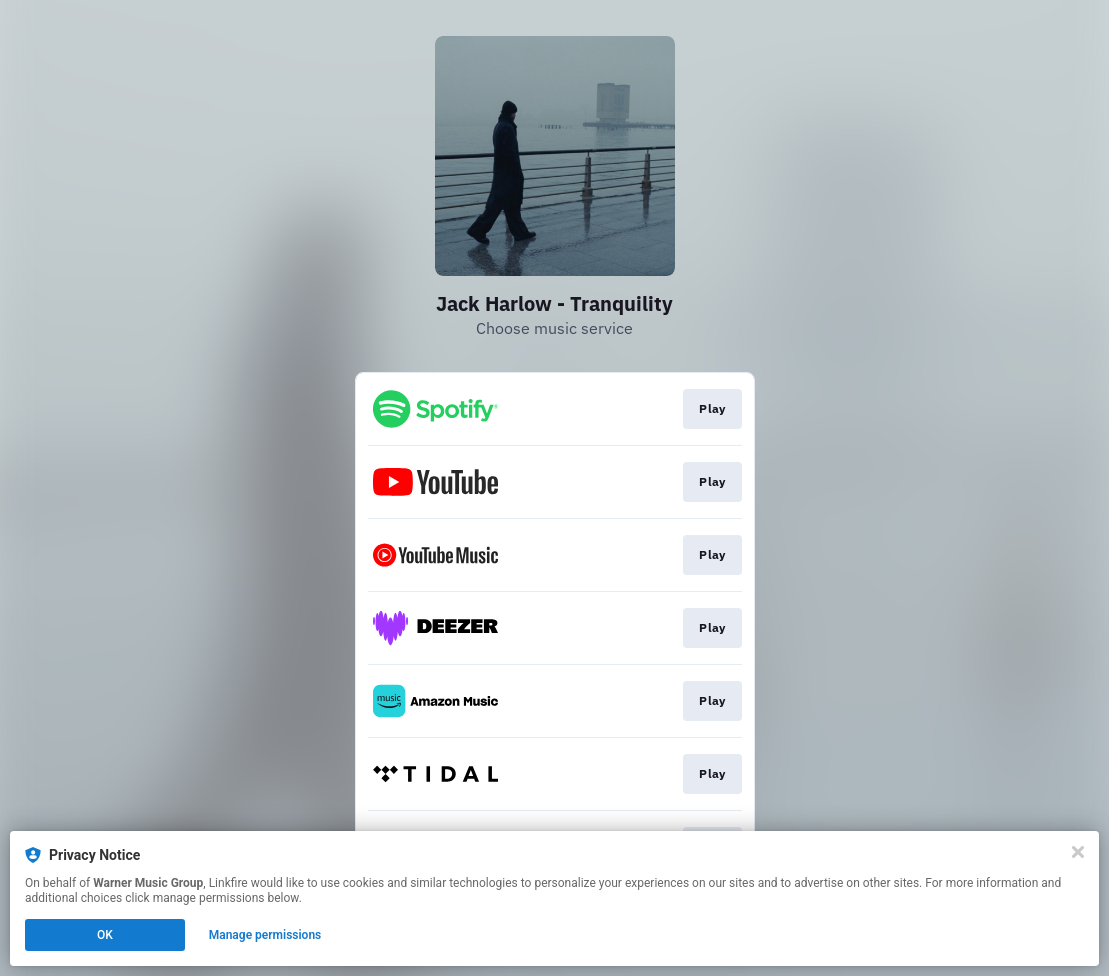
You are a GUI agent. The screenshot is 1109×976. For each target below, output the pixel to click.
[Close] (1078, 852)
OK (105, 935)
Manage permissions (265, 935)
